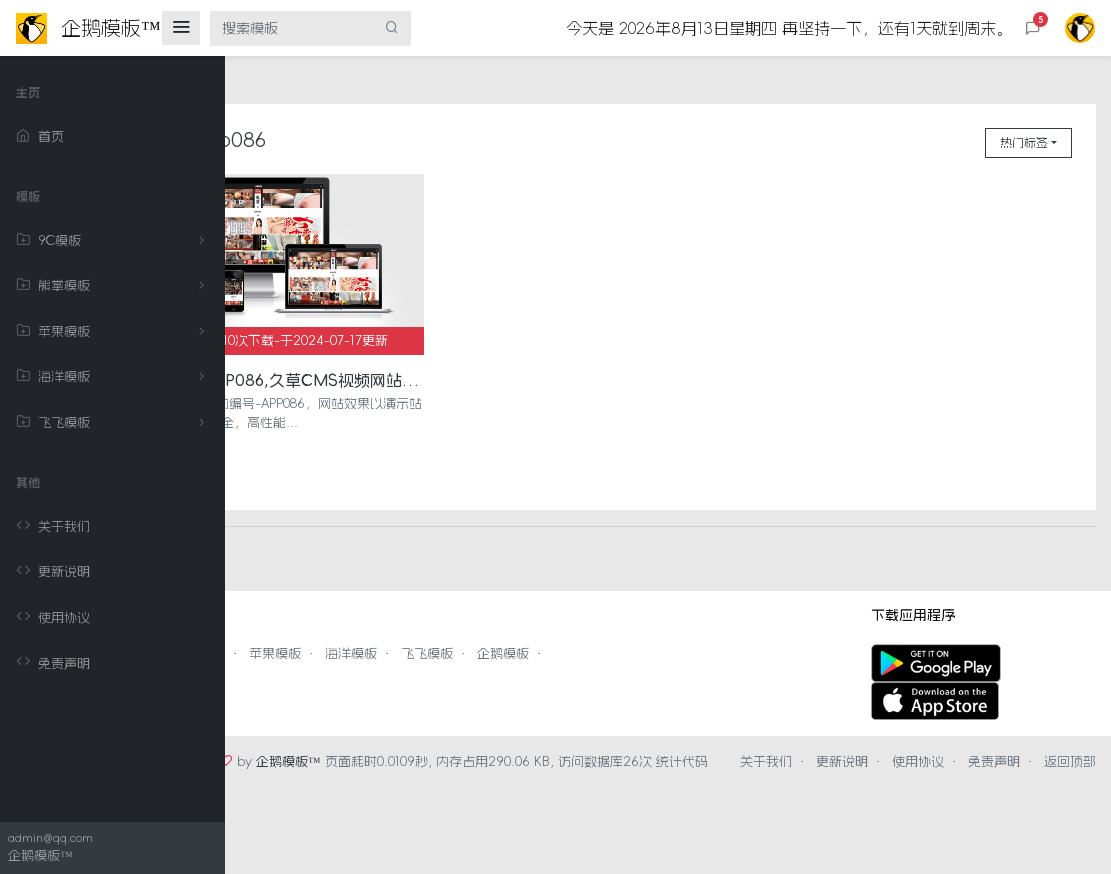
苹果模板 (114, 332)
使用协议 (53, 618)
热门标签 (1024, 143)
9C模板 (114, 241)
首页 (40, 137)
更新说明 (53, 572)
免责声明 (53, 663)
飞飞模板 (114, 423)
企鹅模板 (637, 630)
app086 (364, 140)
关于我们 (53, 527)
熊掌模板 (114, 286)
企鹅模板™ (422, 738)
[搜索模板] (292, 28)
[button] (1033, 28)
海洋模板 (114, 377)
